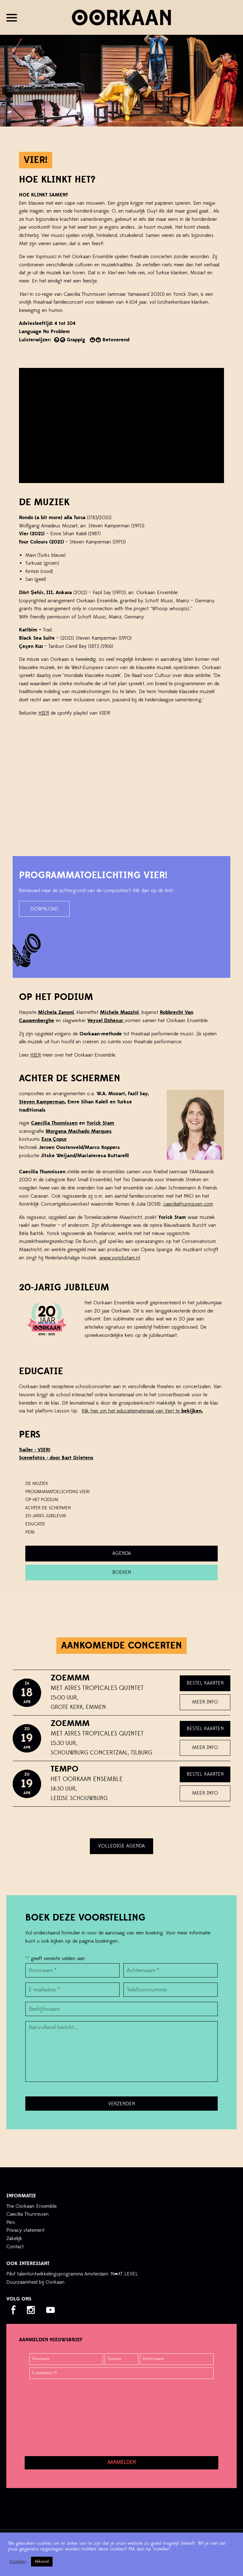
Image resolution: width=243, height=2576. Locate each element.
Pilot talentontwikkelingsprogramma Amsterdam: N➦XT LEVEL (72, 2274)
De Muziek (36, 1483)
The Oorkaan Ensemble (31, 2206)
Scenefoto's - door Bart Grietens (56, 1458)
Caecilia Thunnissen (54, 1123)
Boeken (121, 1572)
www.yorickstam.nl (119, 1258)
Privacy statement (25, 2230)
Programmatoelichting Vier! (57, 1491)
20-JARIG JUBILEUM (45, 1515)
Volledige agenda (121, 1846)
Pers (10, 2222)
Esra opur (54, 1139)
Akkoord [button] (42, 2561)
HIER (44, 713)
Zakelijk (14, 2238)
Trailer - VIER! (34, 1450)
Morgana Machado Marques (79, 1131)
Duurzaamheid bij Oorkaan (35, 2282)
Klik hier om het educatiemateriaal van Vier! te (142, 1411)
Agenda (121, 1553)
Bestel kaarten (205, 1683)
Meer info (205, 1702)
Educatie (35, 1524)
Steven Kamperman (42, 1102)
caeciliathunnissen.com (188, 1204)
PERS (30, 1532)
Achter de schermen (48, 1508)
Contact (15, 2247)
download (44, 909)
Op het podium (41, 1499)
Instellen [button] (17, 2562)
